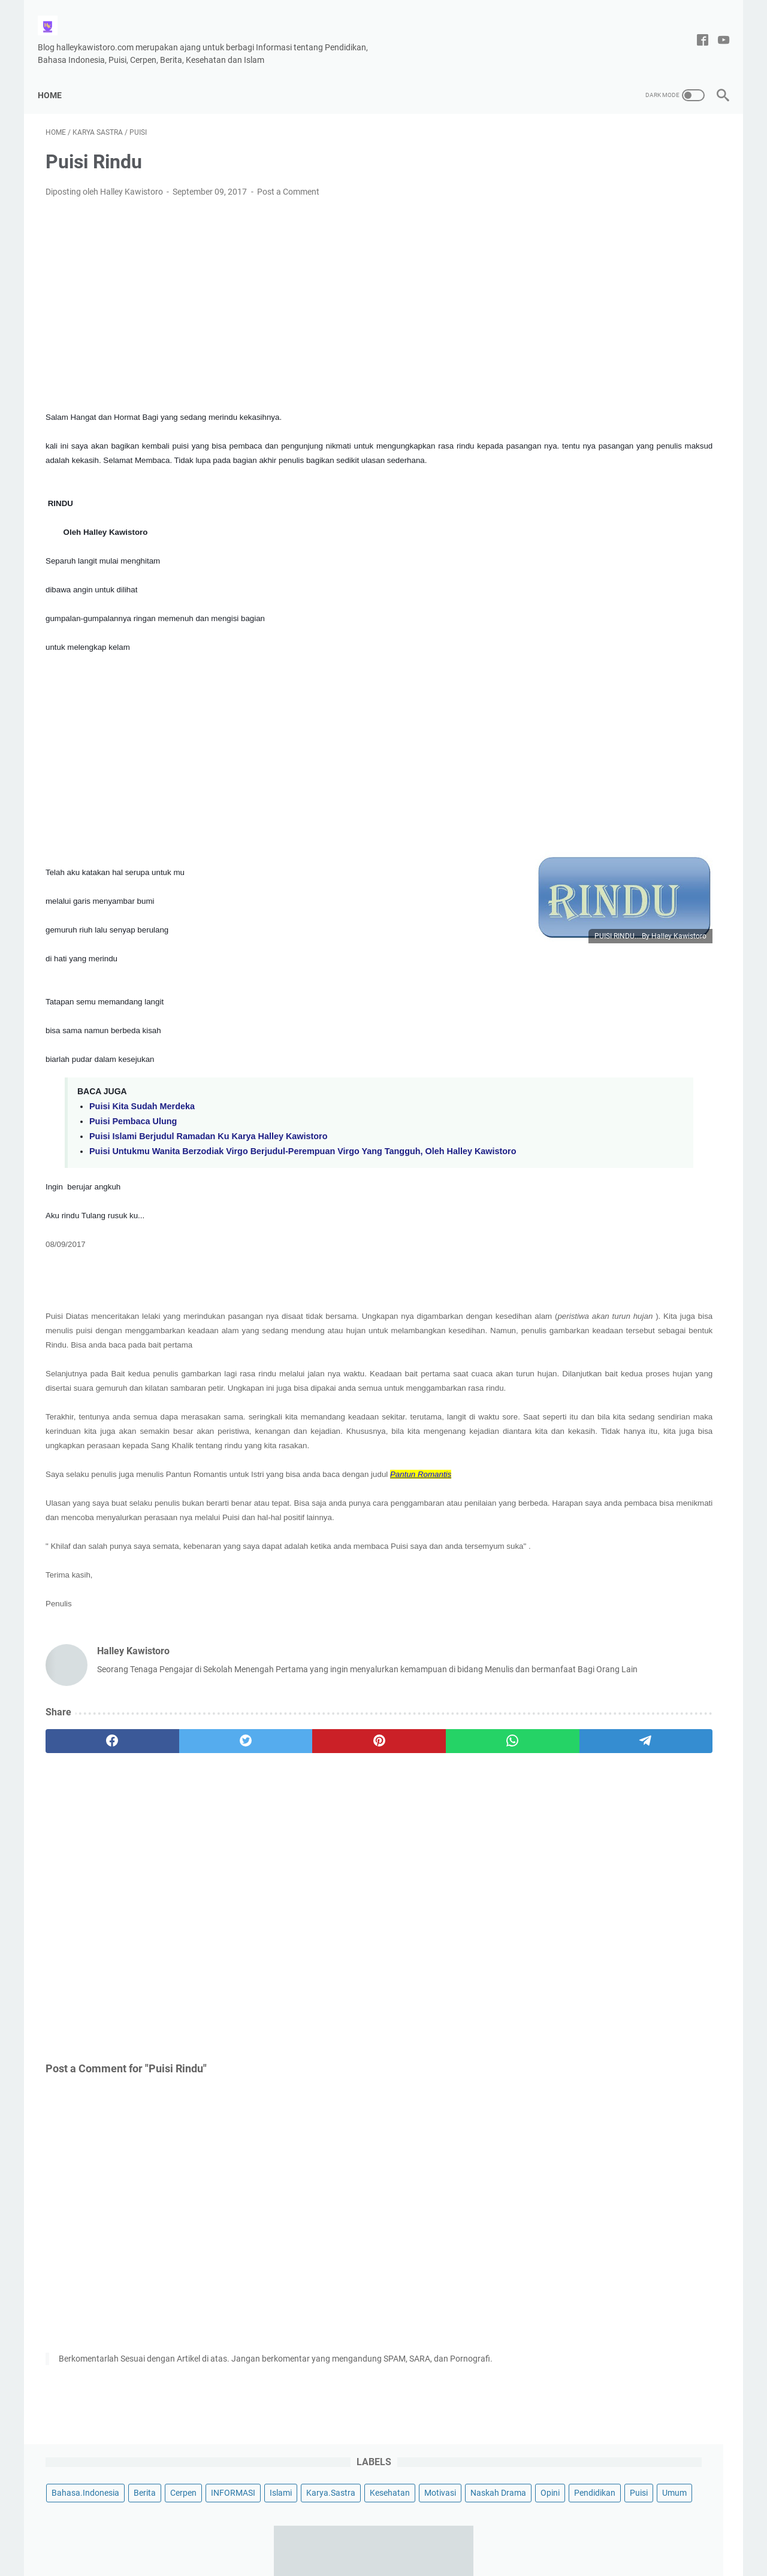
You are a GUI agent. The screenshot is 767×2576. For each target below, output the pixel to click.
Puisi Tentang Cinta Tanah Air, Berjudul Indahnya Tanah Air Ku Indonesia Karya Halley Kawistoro (623, 623)
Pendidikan (602, 217)
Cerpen (679, 151)
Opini (557, 217)
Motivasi (618, 195)
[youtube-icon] (715, 28)
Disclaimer (293, 2533)
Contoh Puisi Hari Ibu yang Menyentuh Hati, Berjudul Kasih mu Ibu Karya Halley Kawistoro (626, 982)
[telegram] (453, 1830)
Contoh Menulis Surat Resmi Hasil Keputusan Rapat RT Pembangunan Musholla (627, 465)
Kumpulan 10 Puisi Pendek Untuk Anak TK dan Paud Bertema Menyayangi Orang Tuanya (622, 796)
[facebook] (91, 1830)
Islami (617, 173)
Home (58, 75)
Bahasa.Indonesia (581, 151)
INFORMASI (570, 173)
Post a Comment (288, 180)
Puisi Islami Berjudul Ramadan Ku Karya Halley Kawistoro (208, 1139)
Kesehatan (568, 195)
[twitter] (181, 1830)
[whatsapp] (363, 1830)
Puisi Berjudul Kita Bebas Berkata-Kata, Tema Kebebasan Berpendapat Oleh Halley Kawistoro (630, 1069)
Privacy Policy (413, 2533)
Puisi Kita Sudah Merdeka (142, 1109)
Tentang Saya (350, 2533)
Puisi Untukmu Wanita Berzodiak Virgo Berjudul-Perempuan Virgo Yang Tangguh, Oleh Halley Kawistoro (267, 1158)
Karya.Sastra (667, 173)
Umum (681, 217)
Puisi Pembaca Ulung (133, 1124)
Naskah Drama (676, 195)
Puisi (646, 217)
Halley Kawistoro (411, 2557)
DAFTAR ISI (472, 2533)
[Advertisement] (272, 286)
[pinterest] (272, 1830)
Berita (641, 151)
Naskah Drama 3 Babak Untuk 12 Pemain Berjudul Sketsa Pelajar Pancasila (622, 379)
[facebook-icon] (694, 28)
